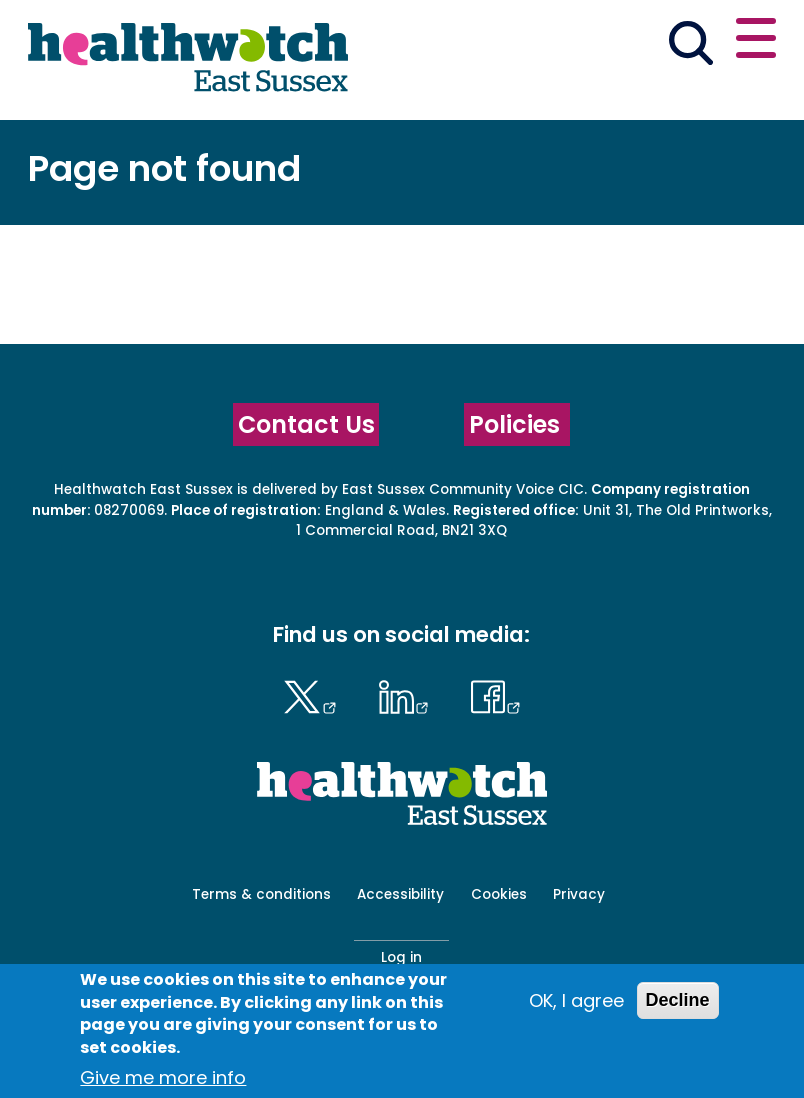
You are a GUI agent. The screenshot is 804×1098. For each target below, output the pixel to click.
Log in (401, 957)
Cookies (499, 894)
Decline (678, 1000)
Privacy (579, 894)
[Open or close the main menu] (756, 41)
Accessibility (400, 894)
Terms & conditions (261, 894)
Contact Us (306, 424)
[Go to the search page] (691, 46)
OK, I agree (576, 1000)
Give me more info (163, 1077)
